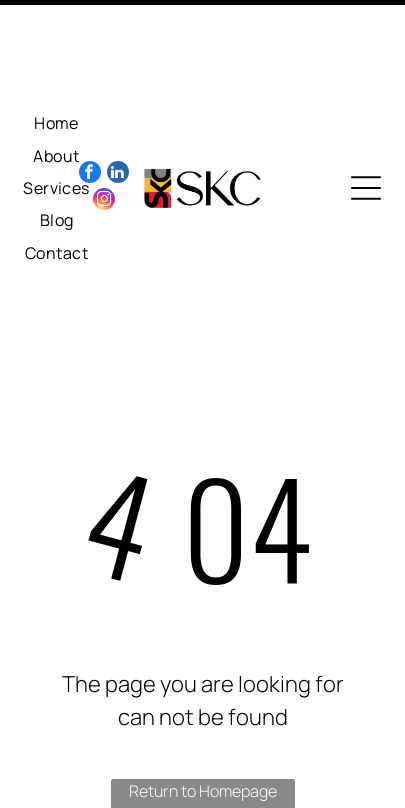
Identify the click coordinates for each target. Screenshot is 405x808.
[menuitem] (56, 55)
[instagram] (104, 133)
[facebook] (90, 106)
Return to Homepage (203, 723)
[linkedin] (118, 106)
